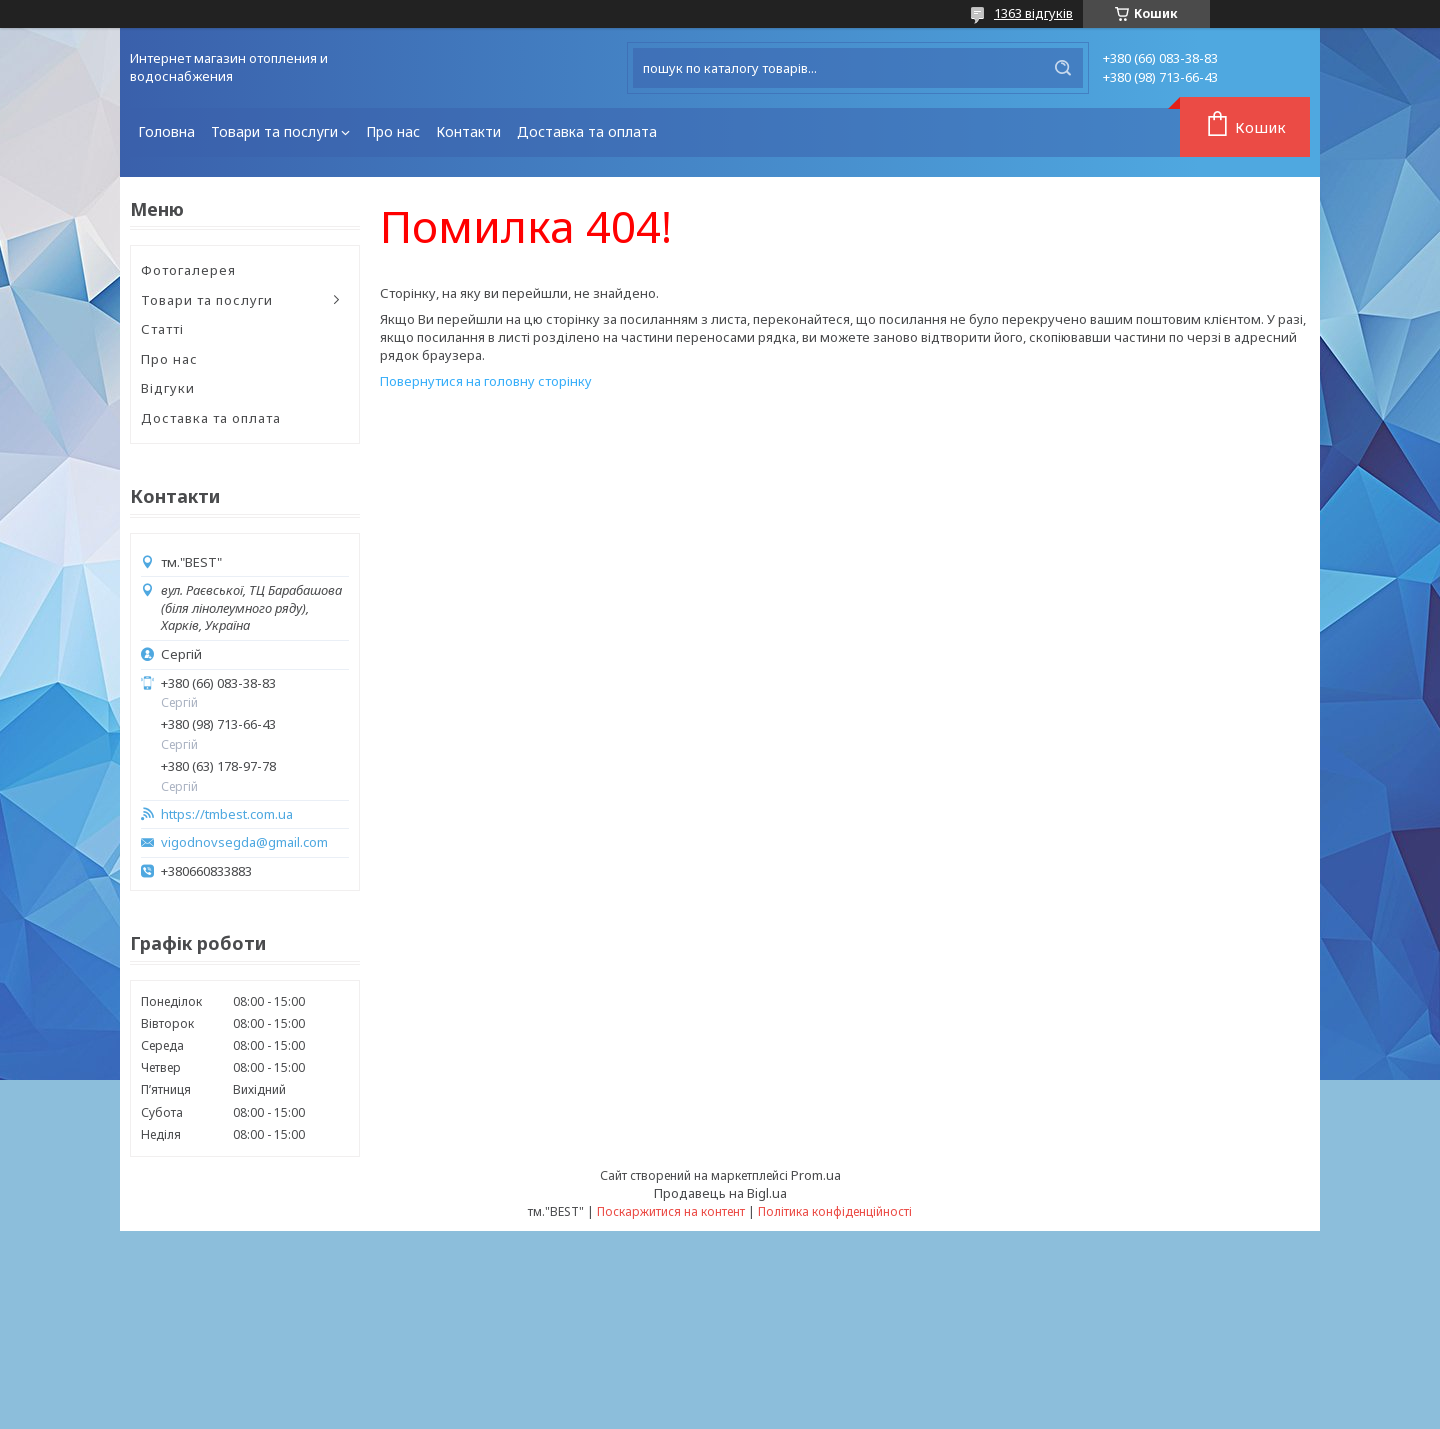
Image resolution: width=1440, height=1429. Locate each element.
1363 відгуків (1033, 13)
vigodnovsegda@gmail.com (244, 842)
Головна (166, 131)
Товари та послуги (274, 131)
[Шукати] (1063, 68)
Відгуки (168, 388)
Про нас (393, 131)
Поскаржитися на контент (671, 1211)
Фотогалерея (188, 270)
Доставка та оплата (587, 131)
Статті (162, 329)
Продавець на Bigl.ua (720, 1193)
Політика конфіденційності (835, 1211)
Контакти (468, 131)
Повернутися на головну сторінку (486, 381)
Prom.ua (816, 1175)
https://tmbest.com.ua (227, 814)
